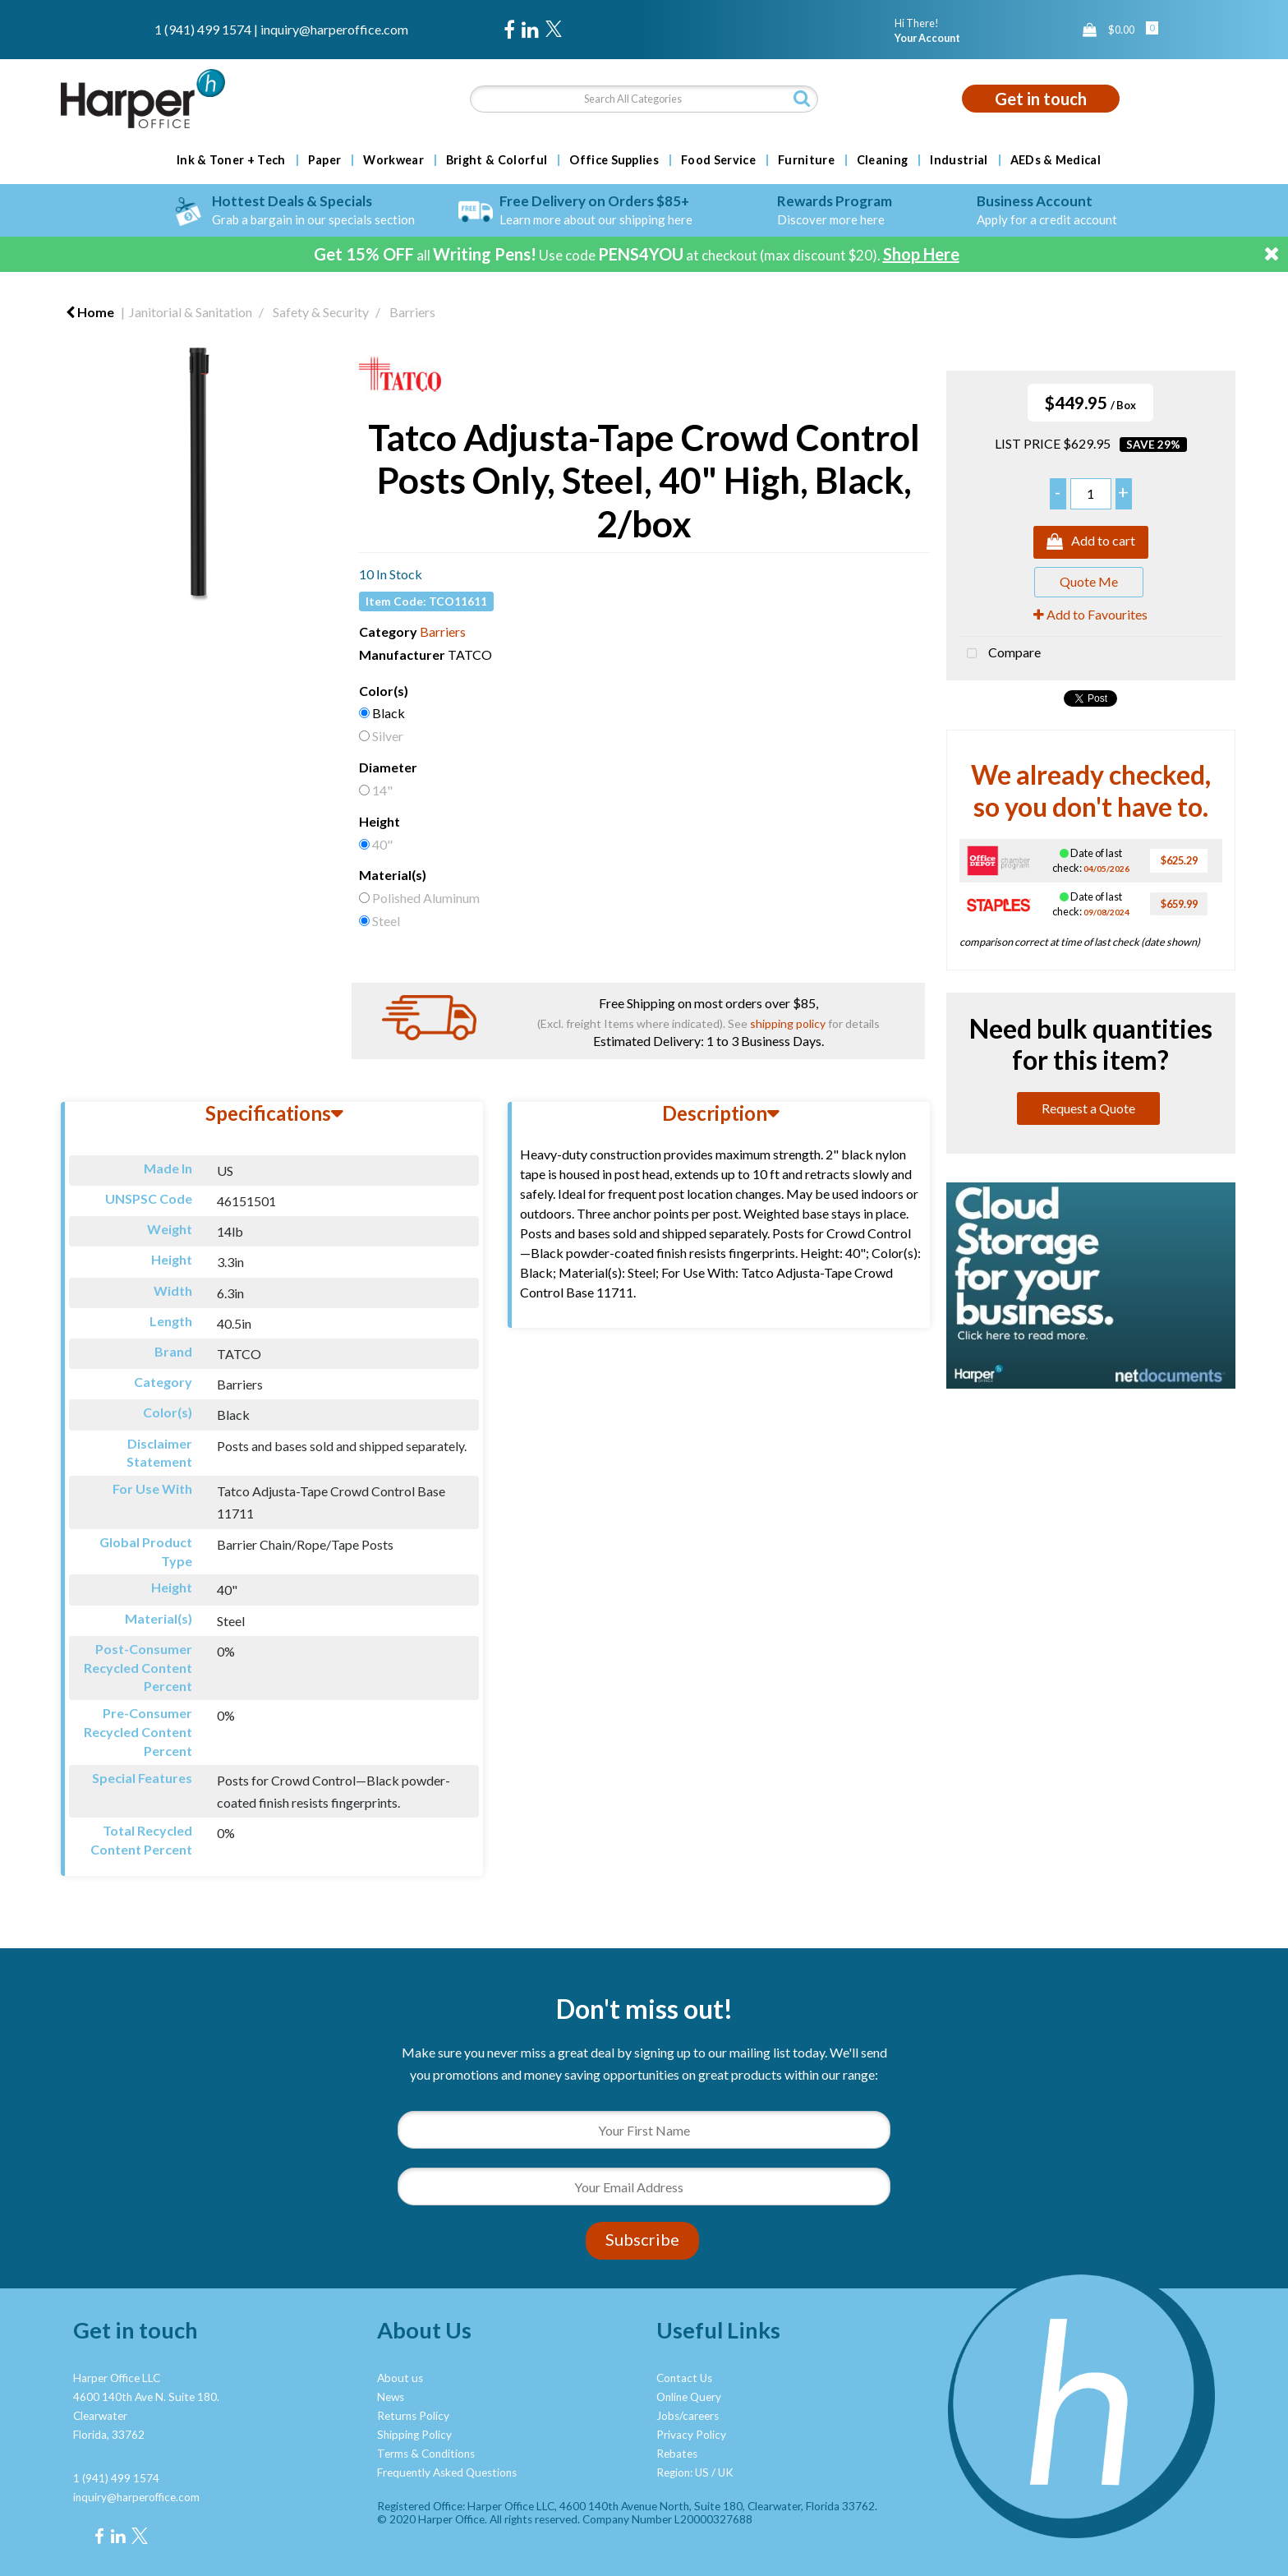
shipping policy (788, 1023)
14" (382, 790)
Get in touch (1041, 98)
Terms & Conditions (426, 2453)
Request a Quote (1088, 1108)
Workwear (393, 160)
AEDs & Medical (1055, 160)
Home (90, 312)
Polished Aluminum (426, 898)
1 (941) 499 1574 (202, 29)
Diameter (388, 767)
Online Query (688, 2396)
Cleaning (882, 160)
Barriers (412, 312)
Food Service (718, 160)
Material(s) (392, 874)
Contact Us (684, 2378)
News (390, 2396)
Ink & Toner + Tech (231, 160)
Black (388, 713)
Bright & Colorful (496, 160)
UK (726, 2472)
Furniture (806, 160)
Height (379, 821)
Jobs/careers (687, 2415)
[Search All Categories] (643, 99)
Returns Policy (413, 2415)
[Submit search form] (802, 98)
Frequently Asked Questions (447, 2472)
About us (400, 2378)
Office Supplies (614, 160)
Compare (1000, 654)
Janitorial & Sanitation (190, 312)
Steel (386, 921)
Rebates (676, 2453)
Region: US (682, 2472)
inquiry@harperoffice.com (334, 29)
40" (382, 844)
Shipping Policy (414, 2434)
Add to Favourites (1090, 614)
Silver (387, 736)
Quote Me (1089, 581)
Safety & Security (321, 312)
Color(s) (383, 690)
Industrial (958, 160)
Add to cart (1090, 542)
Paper (325, 160)
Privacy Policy (691, 2434)
